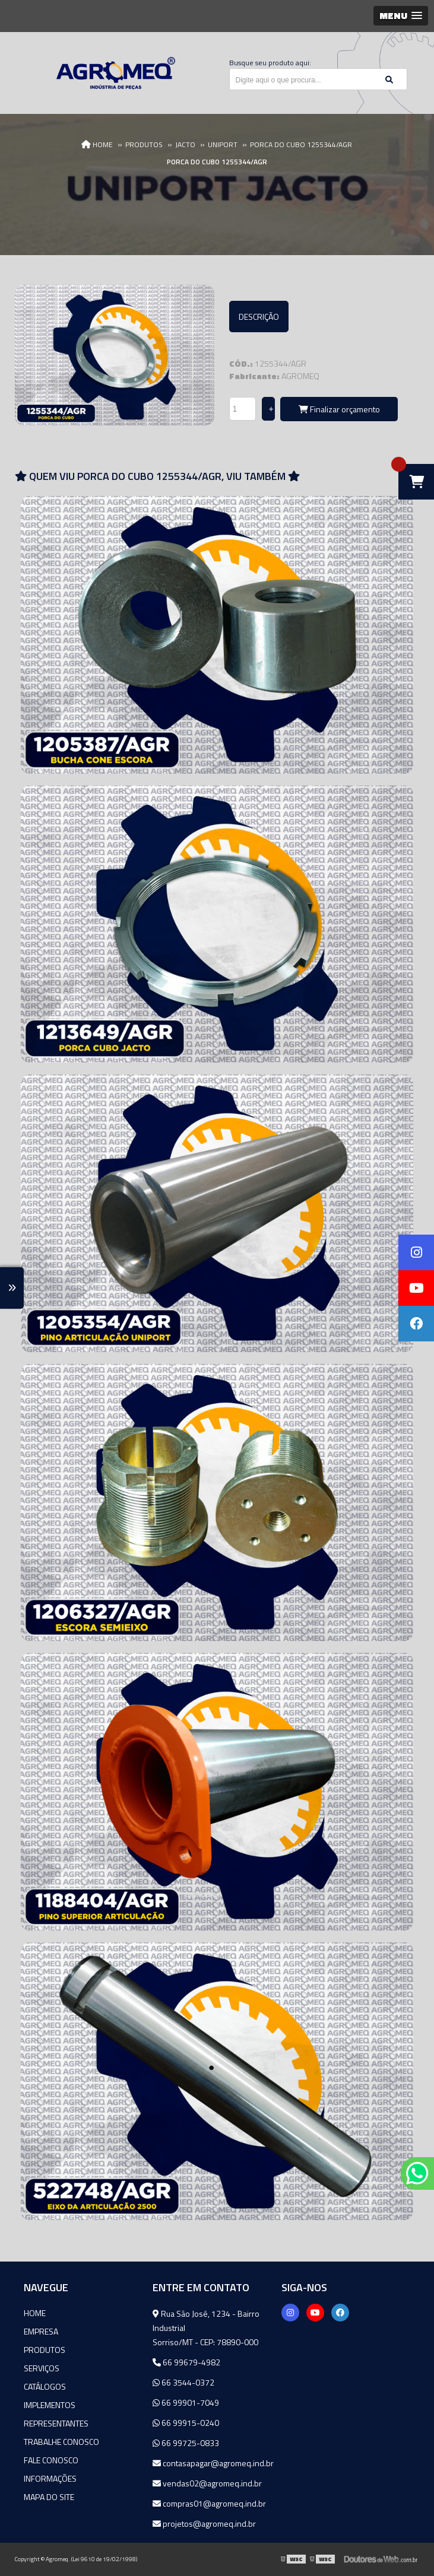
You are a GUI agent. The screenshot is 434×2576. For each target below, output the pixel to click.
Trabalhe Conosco (61, 2441)
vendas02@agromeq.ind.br (207, 2483)
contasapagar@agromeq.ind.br (213, 2463)
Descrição (259, 316)
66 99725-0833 (186, 2443)
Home (35, 2313)
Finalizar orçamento (339, 409)
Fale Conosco (51, 2460)
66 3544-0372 (183, 2382)
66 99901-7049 (186, 2402)
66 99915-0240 (186, 2422)
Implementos (49, 2405)
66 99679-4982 (186, 2362)
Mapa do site (49, 2497)
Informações (50, 2478)
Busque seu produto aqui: (270, 62)
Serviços (41, 2368)
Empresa (41, 2331)
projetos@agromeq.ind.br (204, 2523)
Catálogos (45, 2386)
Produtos (44, 2349)
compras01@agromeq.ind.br (209, 2503)
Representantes (56, 2423)
